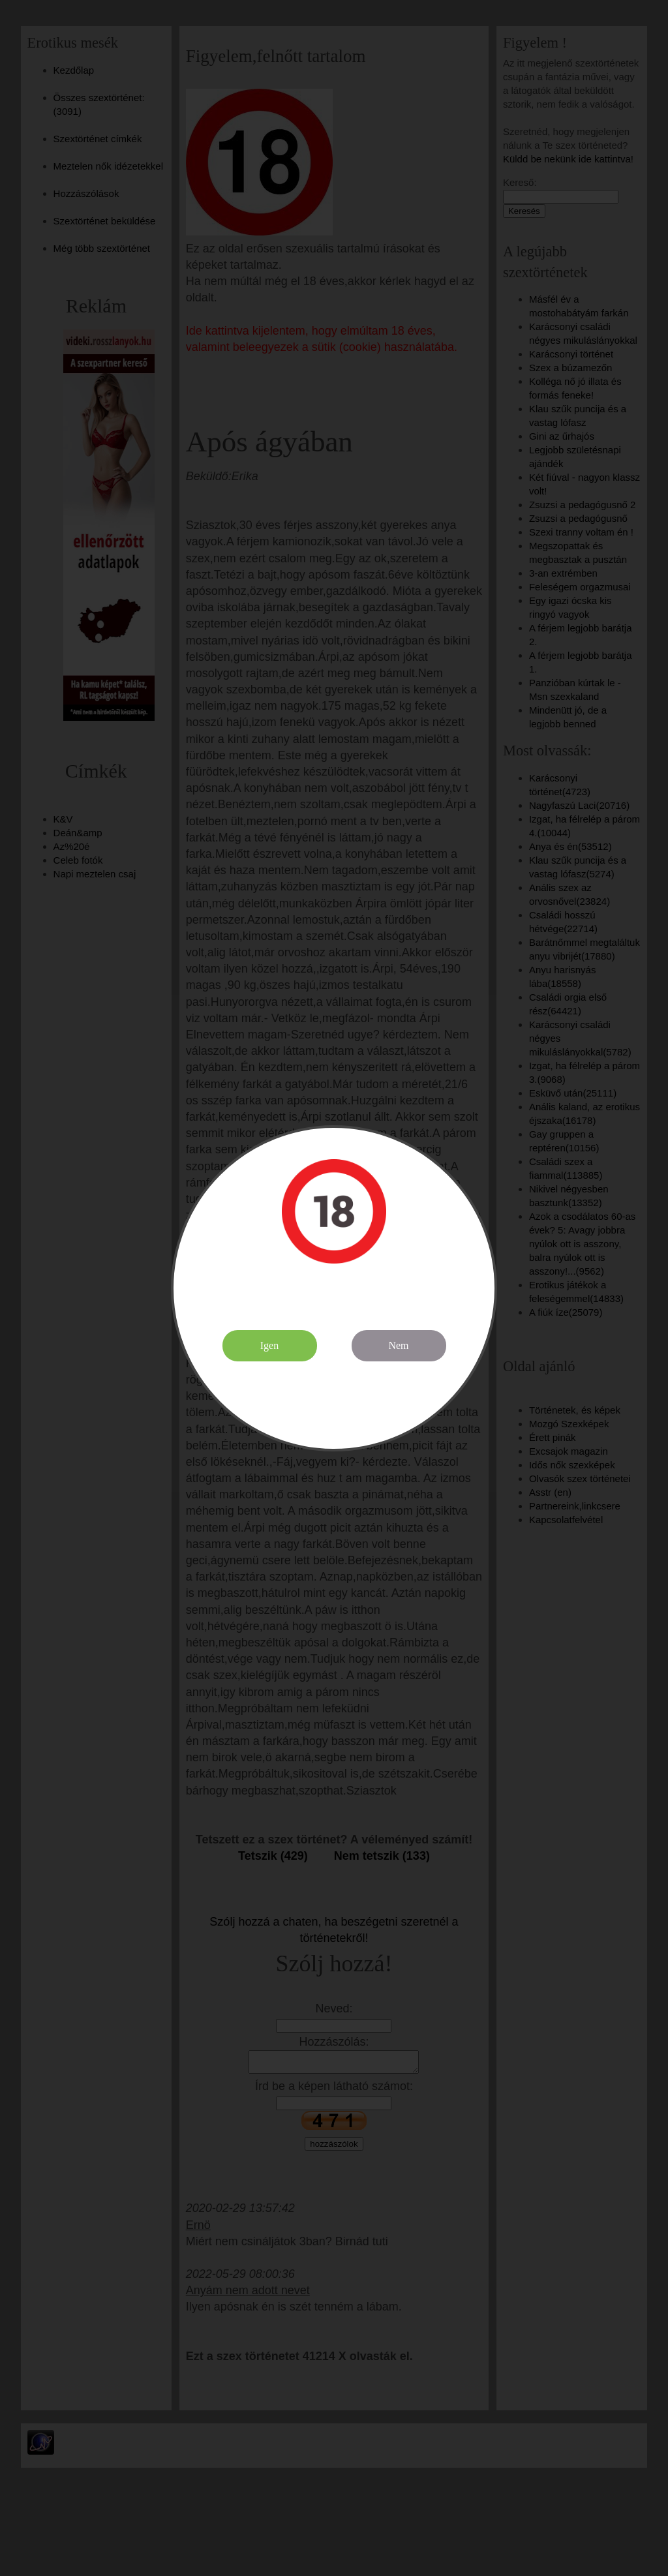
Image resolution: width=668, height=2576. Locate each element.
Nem (398, 1345)
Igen (269, 1345)
